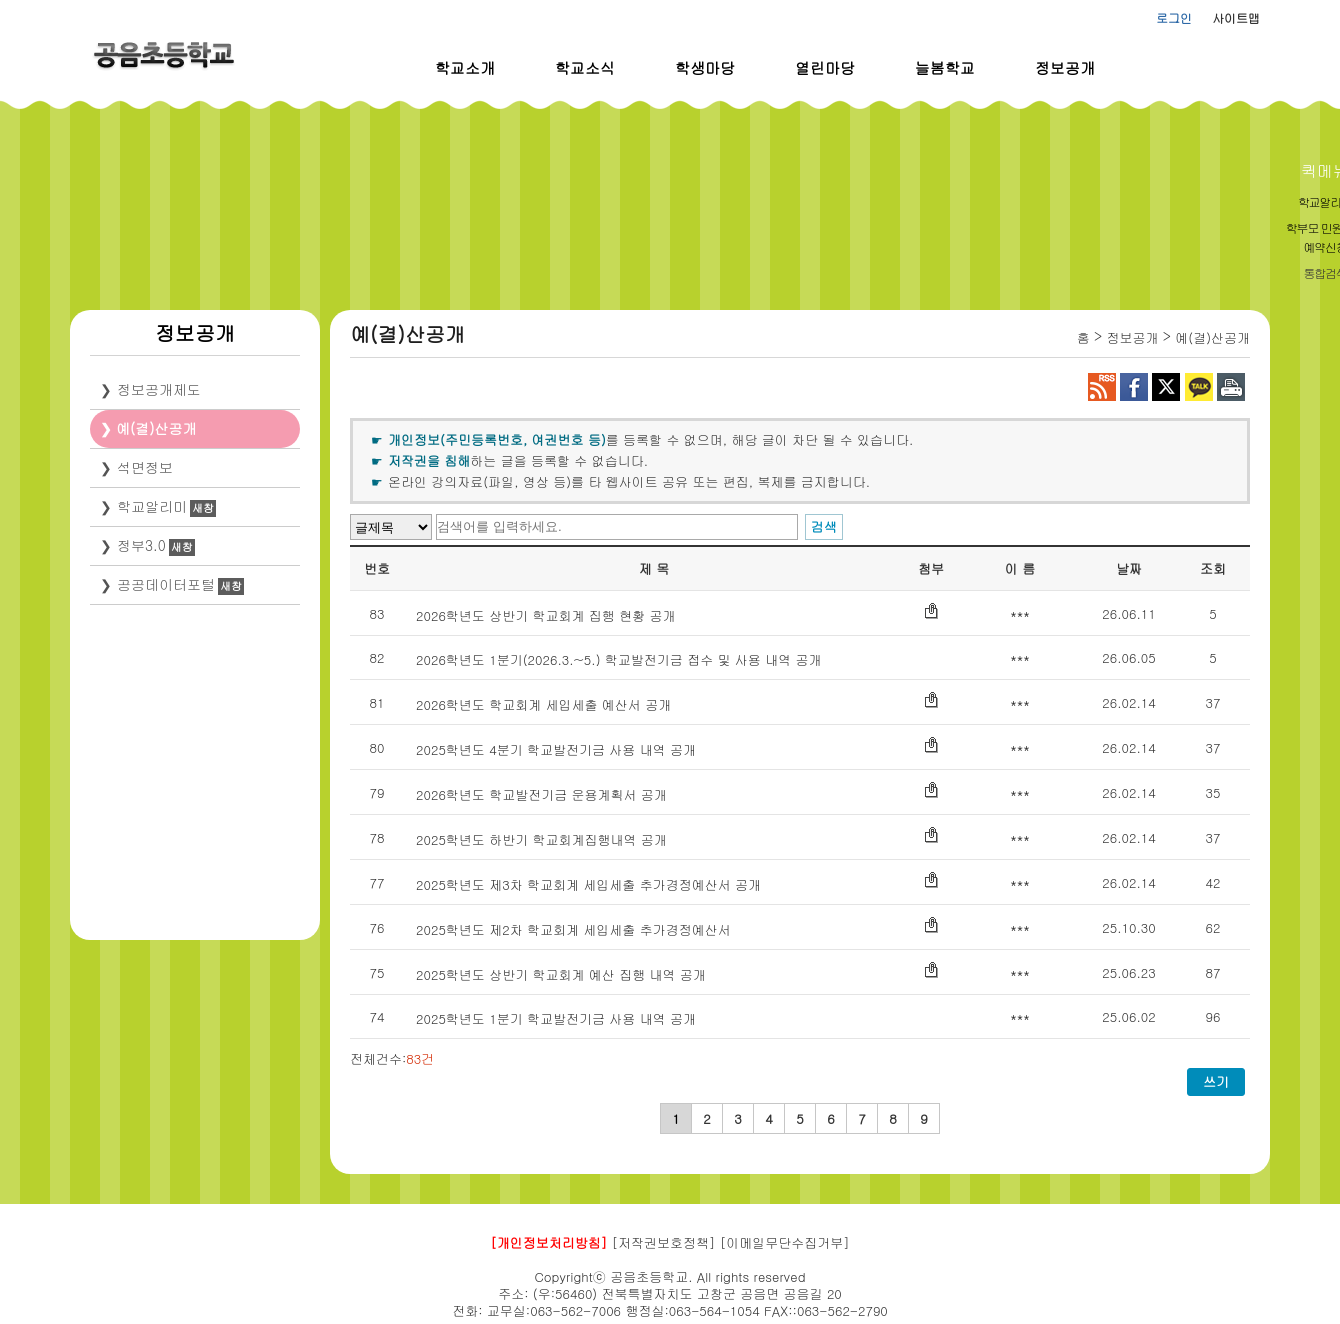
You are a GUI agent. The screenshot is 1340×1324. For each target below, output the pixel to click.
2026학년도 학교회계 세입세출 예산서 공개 (543, 704)
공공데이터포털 (166, 584)
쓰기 (1216, 1081)
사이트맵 (1236, 17)
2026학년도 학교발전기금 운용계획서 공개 (541, 794)
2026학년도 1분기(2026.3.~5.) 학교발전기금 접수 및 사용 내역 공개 (619, 659)
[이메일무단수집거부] (785, 1242)
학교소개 (465, 67)
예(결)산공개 (156, 428)
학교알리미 (152, 506)
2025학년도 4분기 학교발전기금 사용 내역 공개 (556, 749)
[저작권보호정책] (664, 1242)
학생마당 (705, 67)
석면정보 (145, 467)
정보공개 (1065, 67)
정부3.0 (141, 545)
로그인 (1174, 17)
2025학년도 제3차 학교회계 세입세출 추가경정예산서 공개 (588, 884)
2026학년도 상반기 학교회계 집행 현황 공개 (546, 615)
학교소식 (585, 67)
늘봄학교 (945, 67)
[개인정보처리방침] (548, 1242)
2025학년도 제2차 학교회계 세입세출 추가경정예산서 (573, 929)
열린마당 (825, 67)
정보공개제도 (159, 389)
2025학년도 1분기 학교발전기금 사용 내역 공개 (556, 1018)
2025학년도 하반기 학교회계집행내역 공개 (541, 839)
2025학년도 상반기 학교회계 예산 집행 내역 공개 (561, 974)
